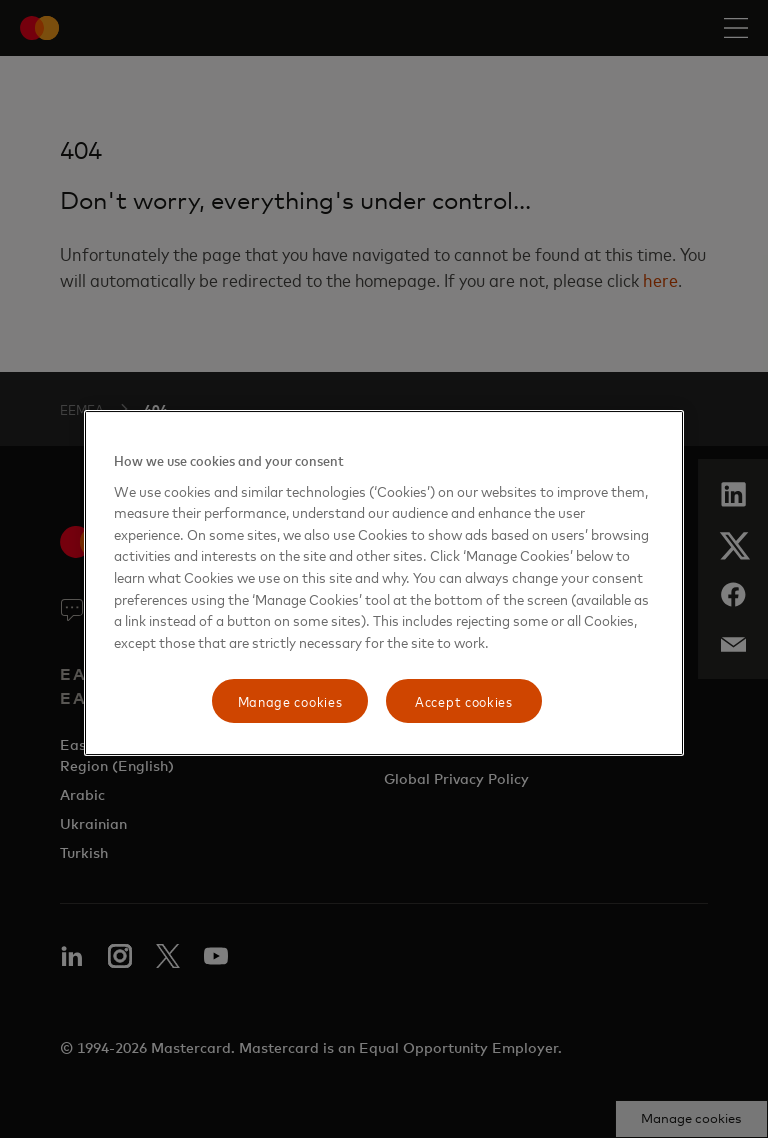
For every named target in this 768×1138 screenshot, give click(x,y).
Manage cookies (290, 700)
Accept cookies (464, 700)
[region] (384, 583)
